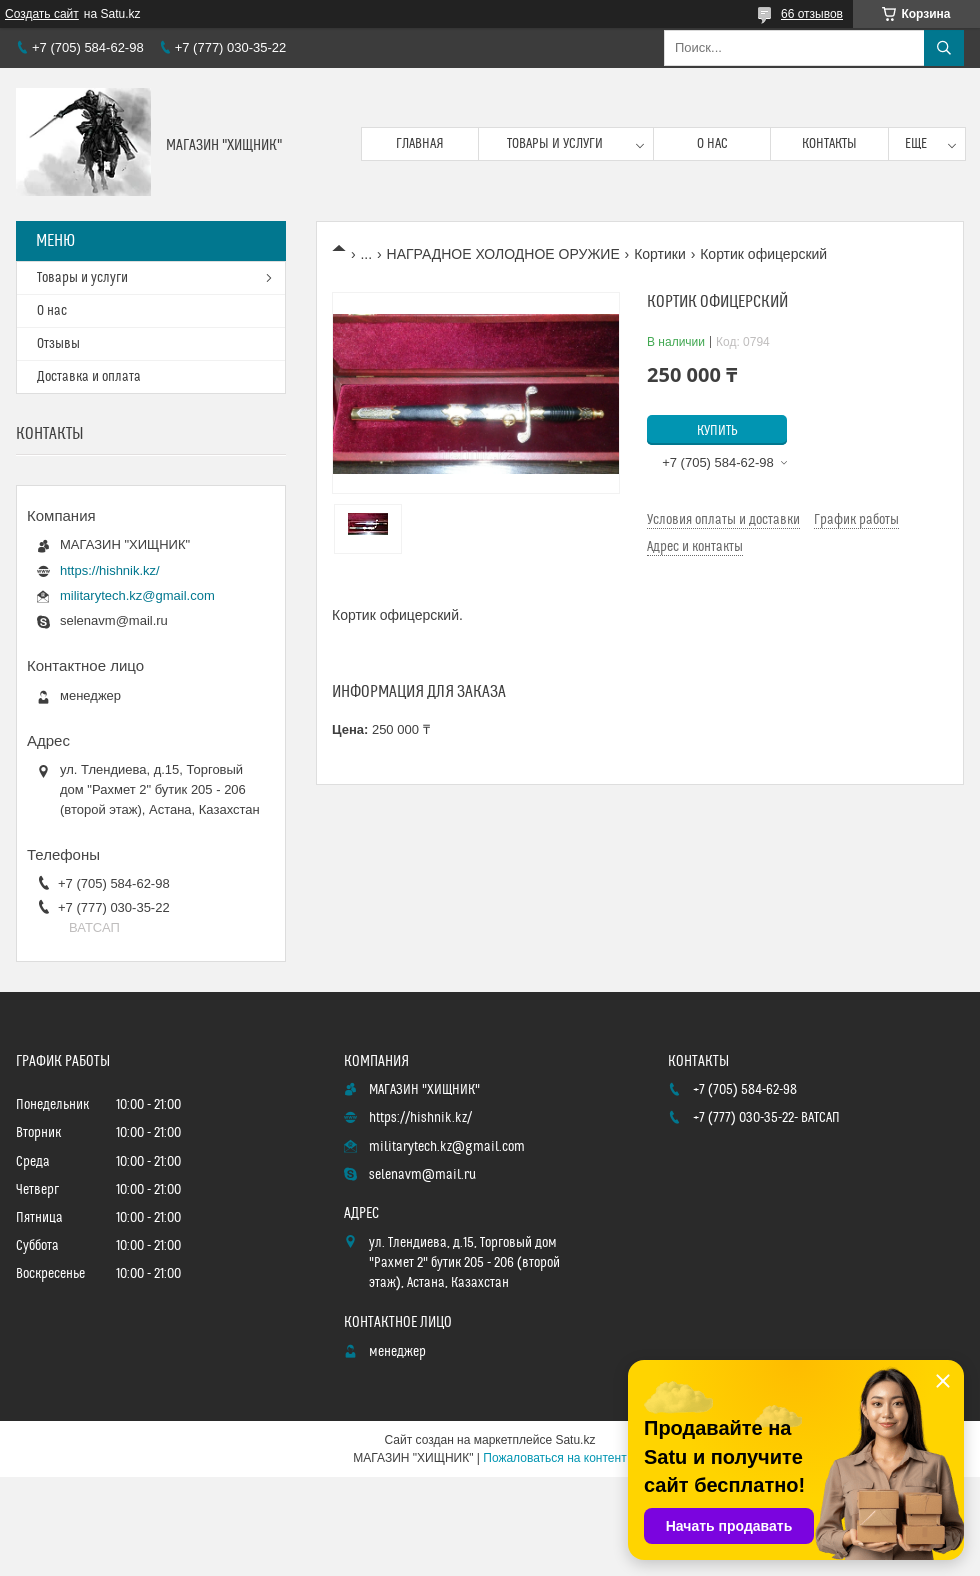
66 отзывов (812, 14)
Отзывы (58, 344)
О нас (712, 144)
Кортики (660, 254)
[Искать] (944, 48)
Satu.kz (575, 1440)
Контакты (829, 144)
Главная (420, 144)
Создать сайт (42, 14)
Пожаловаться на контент (554, 1458)
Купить (717, 431)
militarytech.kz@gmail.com (137, 595)
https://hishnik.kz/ (110, 570)
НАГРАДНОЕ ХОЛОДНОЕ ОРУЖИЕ (503, 254)
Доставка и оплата (89, 377)
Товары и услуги (555, 144)
